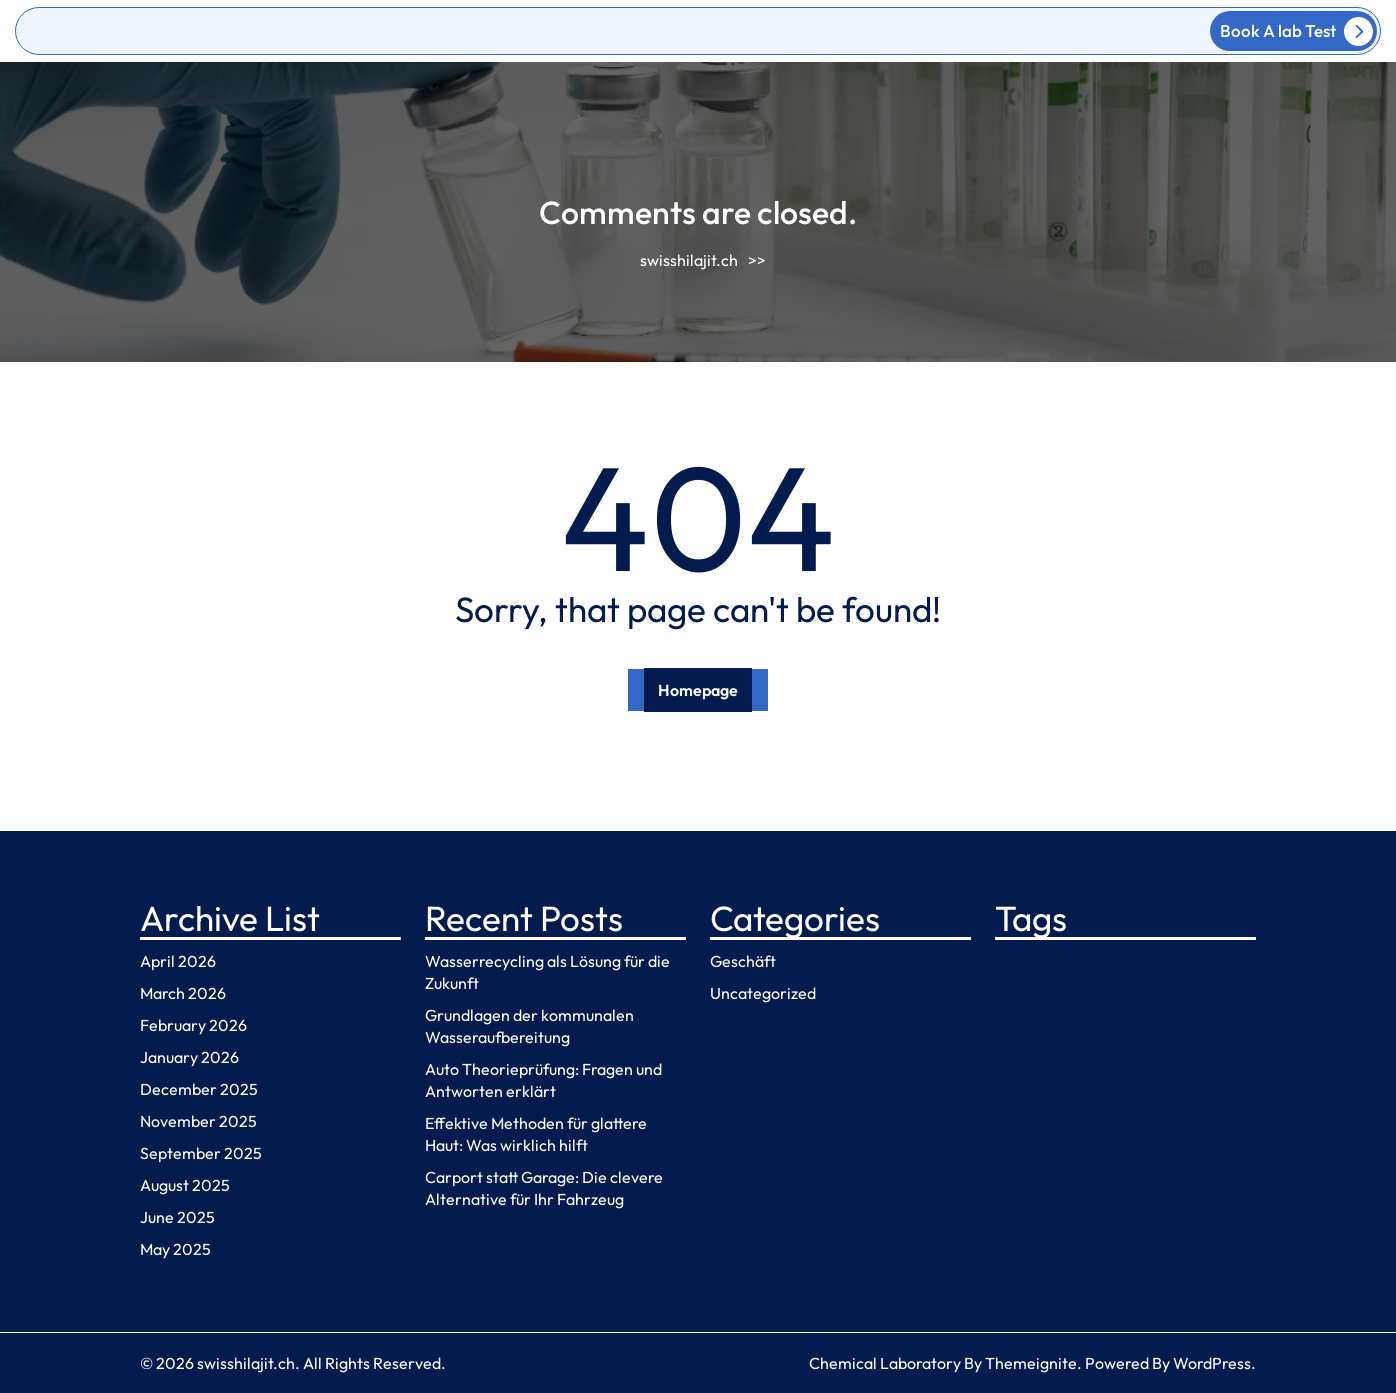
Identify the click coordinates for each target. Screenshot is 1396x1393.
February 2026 (193, 1025)
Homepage (698, 690)
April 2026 (178, 961)
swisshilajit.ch (689, 260)
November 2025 (198, 1121)
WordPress (1212, 1363)
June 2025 (177, 1217)
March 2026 (183, 993)
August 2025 (185, 1185)
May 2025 (175, 1249)
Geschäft (743, 961)
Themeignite (1031, 1363)
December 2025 (199, 1089)
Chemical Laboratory (885, 1363)
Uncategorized (763, 993)
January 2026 (189, 1057)
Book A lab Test (1296, 31)
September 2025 (201, 1153)
